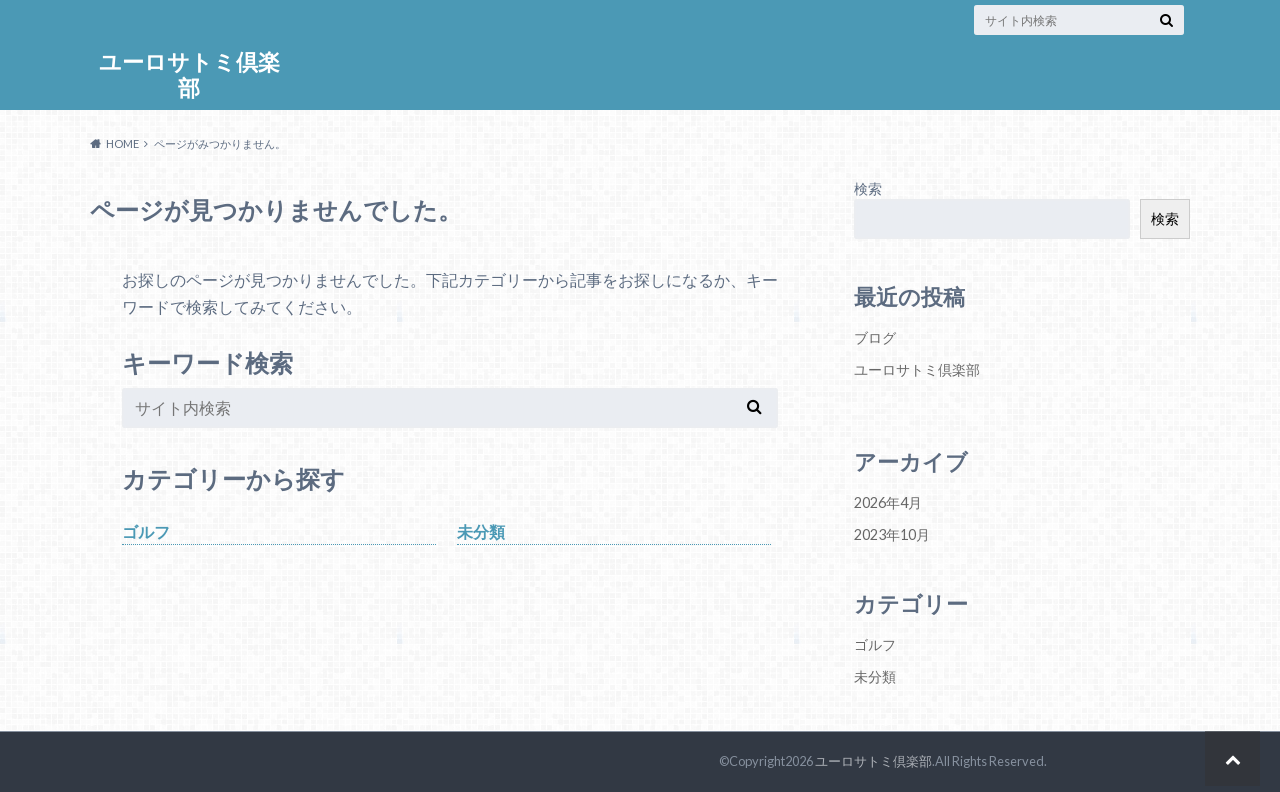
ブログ (875, 337)
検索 (868, 188)
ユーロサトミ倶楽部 (189, 74)
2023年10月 (892, 534)
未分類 (481, 531)
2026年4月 (888, 502)
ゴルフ (146, 531)
